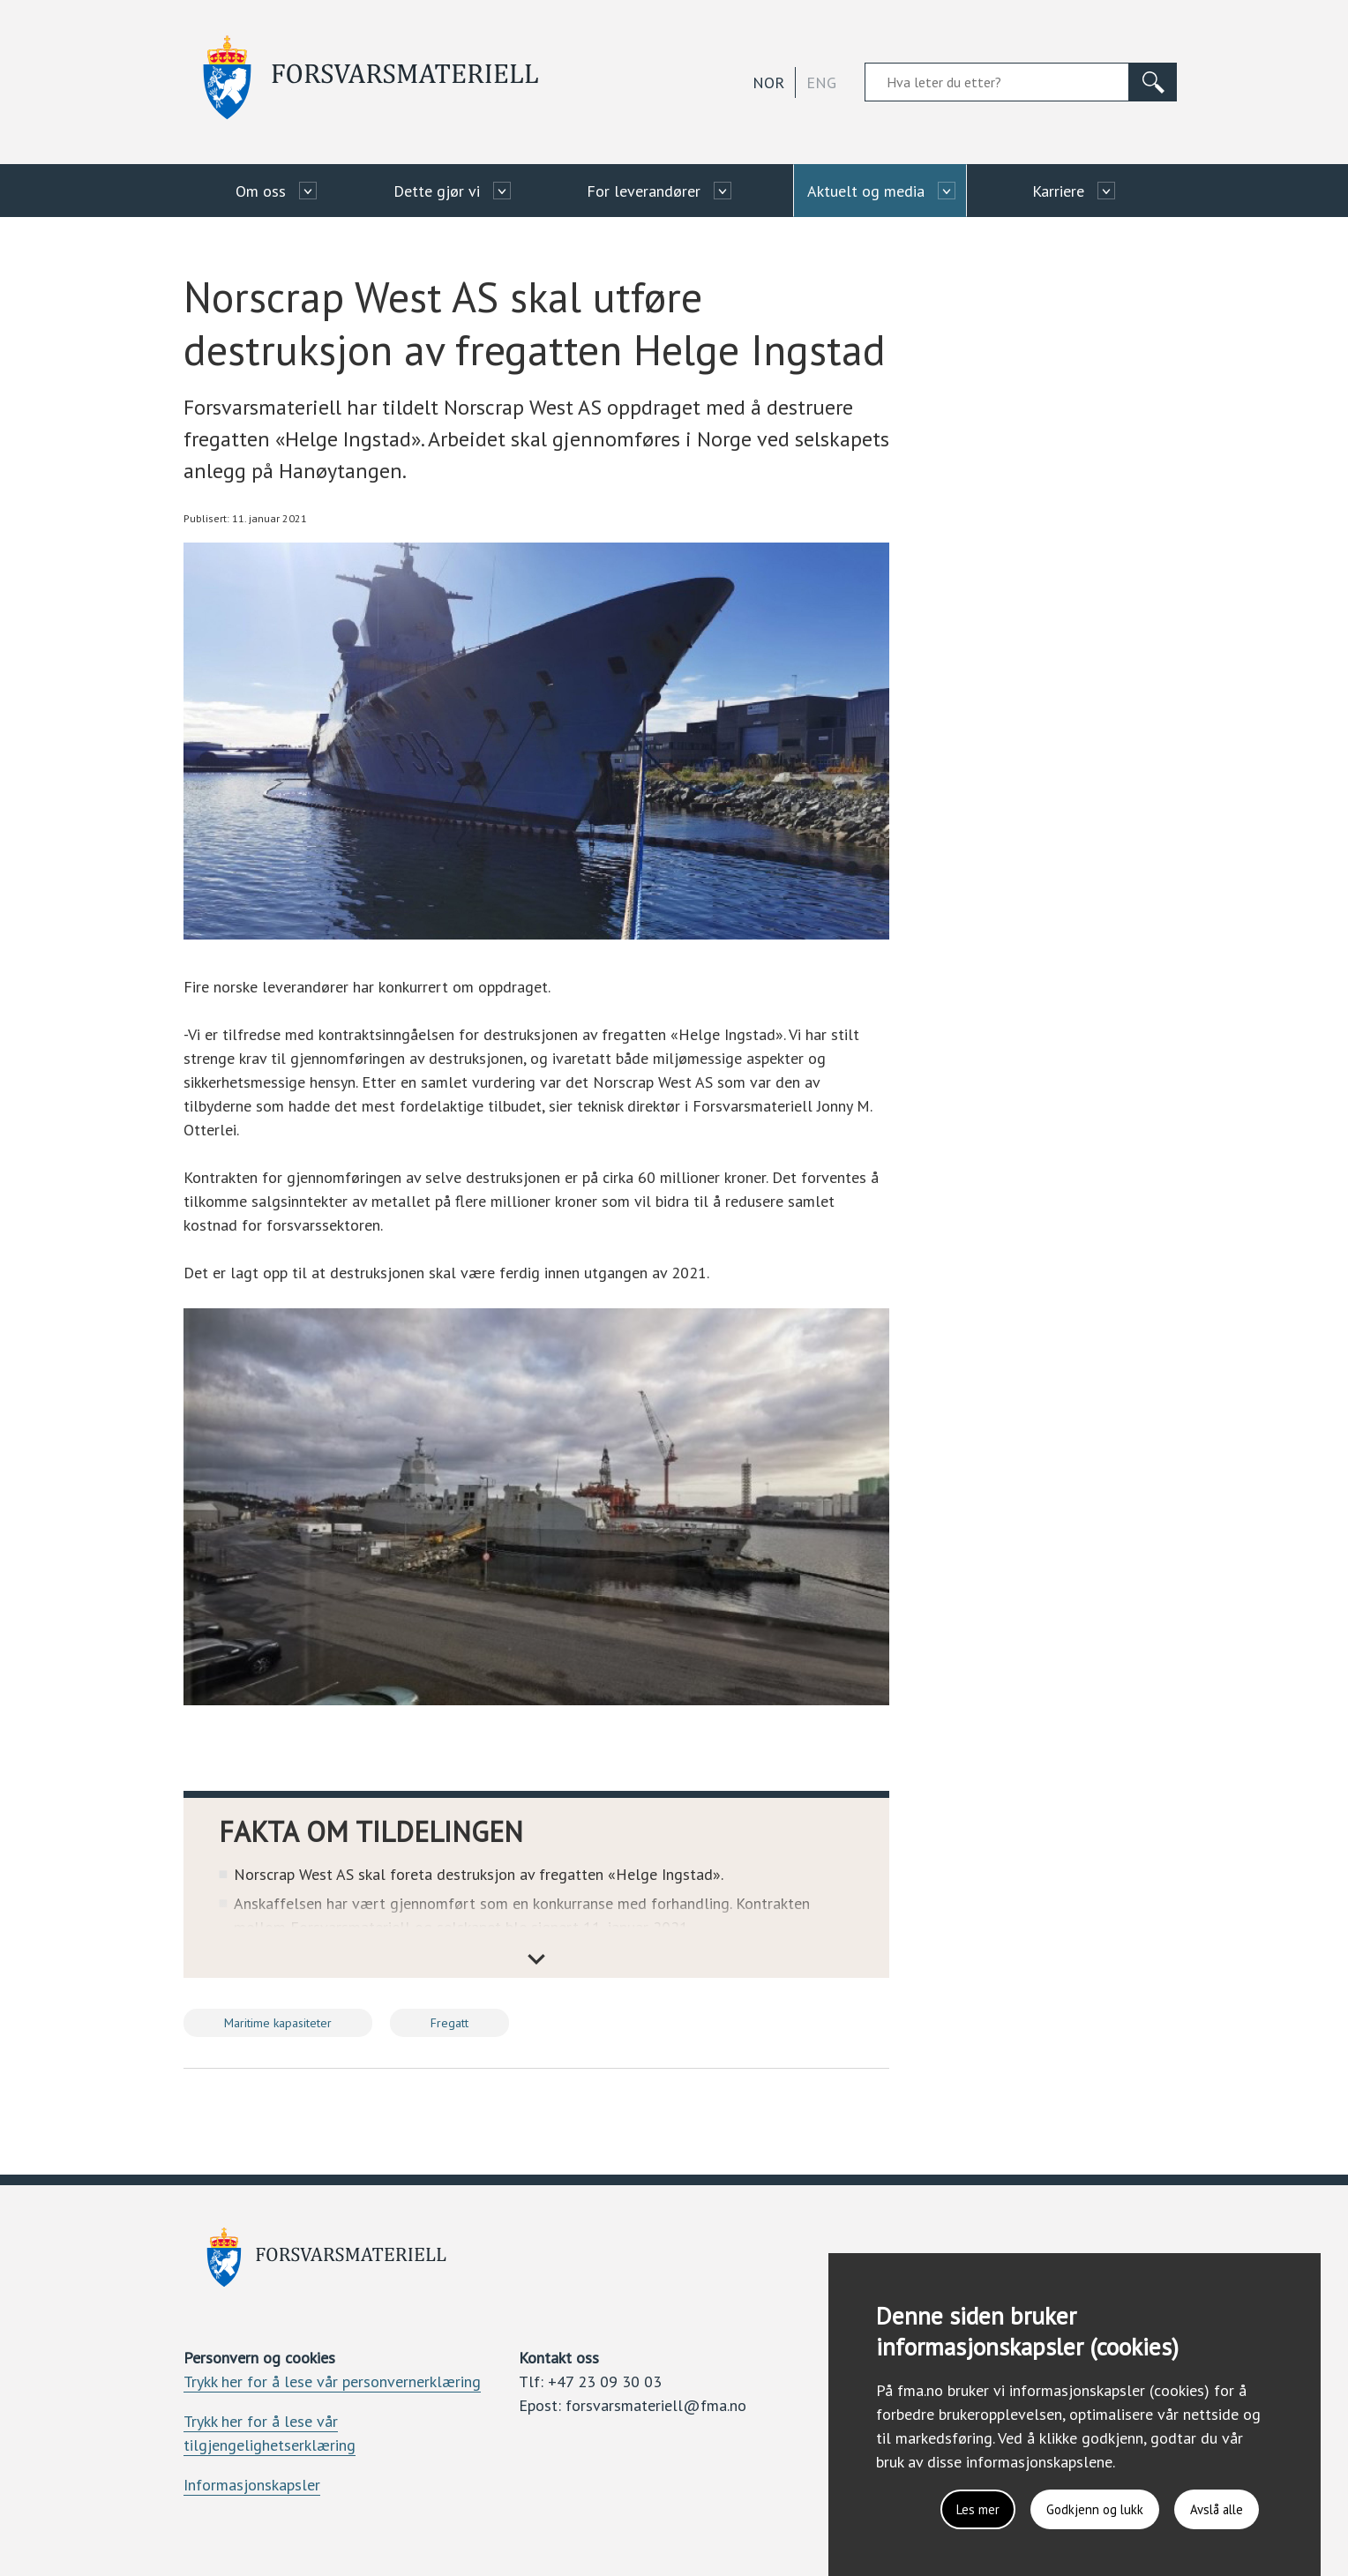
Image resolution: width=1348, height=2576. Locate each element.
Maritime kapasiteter (278, 2023)
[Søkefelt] (997, 82)
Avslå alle (1210, 2506)
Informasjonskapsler (251, 2485)
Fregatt (449, 2023)
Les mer (955, 2506)
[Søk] (1153, 82)
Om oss (261, 191)
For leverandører (643, 191)
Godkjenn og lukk (1080, 2506)
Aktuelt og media (866, 191)
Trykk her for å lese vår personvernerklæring (332, 2381)
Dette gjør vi (436, 191)
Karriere (1058, 191)
